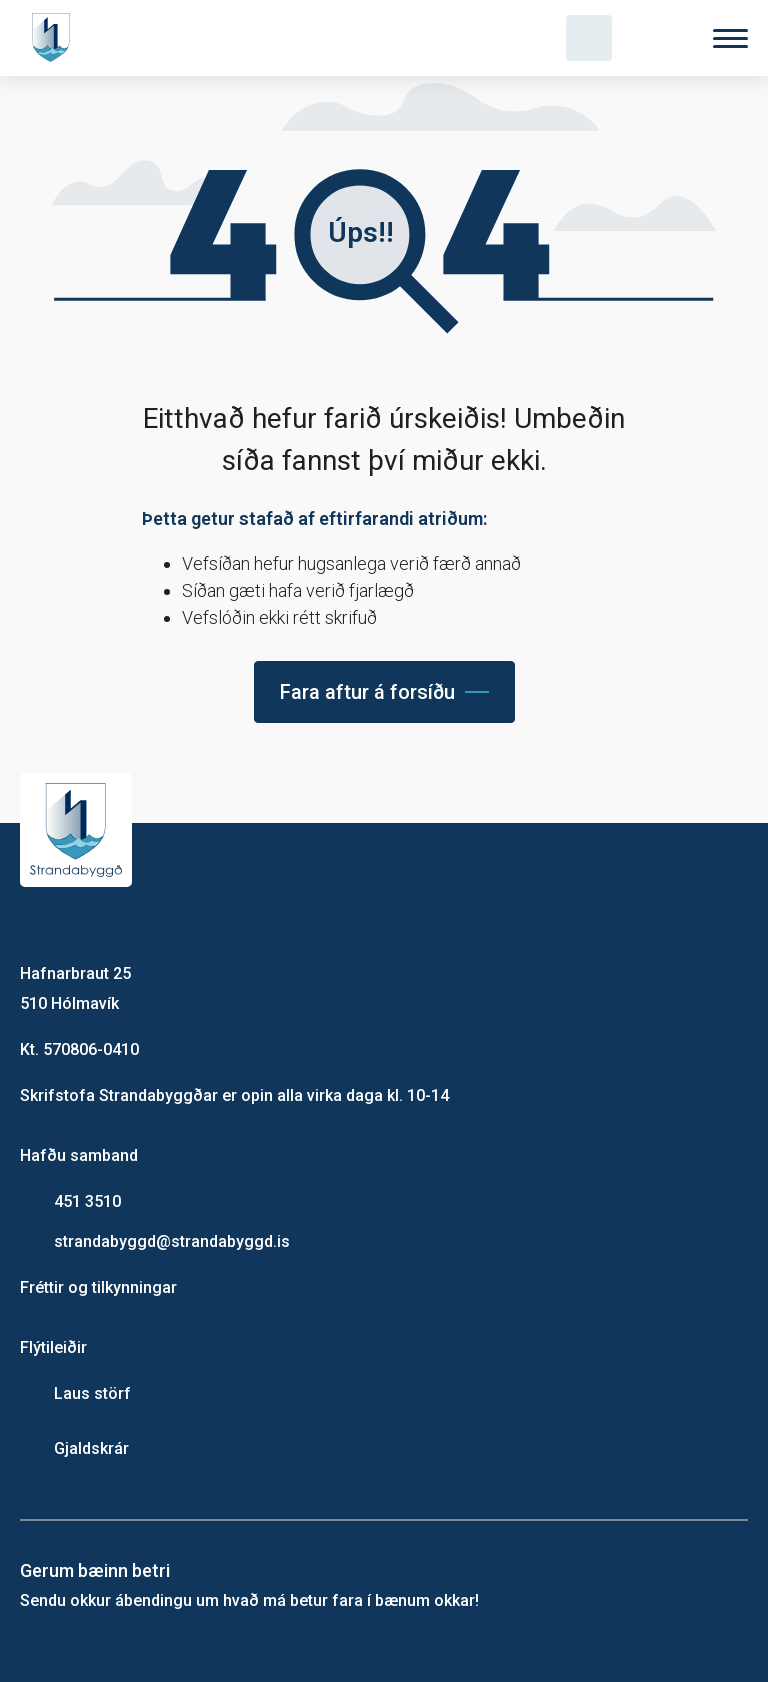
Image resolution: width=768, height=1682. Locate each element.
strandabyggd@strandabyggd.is (172, 1241)
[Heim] (55, 38)
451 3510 (87, 1201)
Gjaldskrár (91, 1448)
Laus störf (92, 1393)
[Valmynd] (730, 38)
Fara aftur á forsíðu (367, 692)
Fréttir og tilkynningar (98, 1287)
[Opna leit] (589, 38)
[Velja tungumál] (660, 38)
